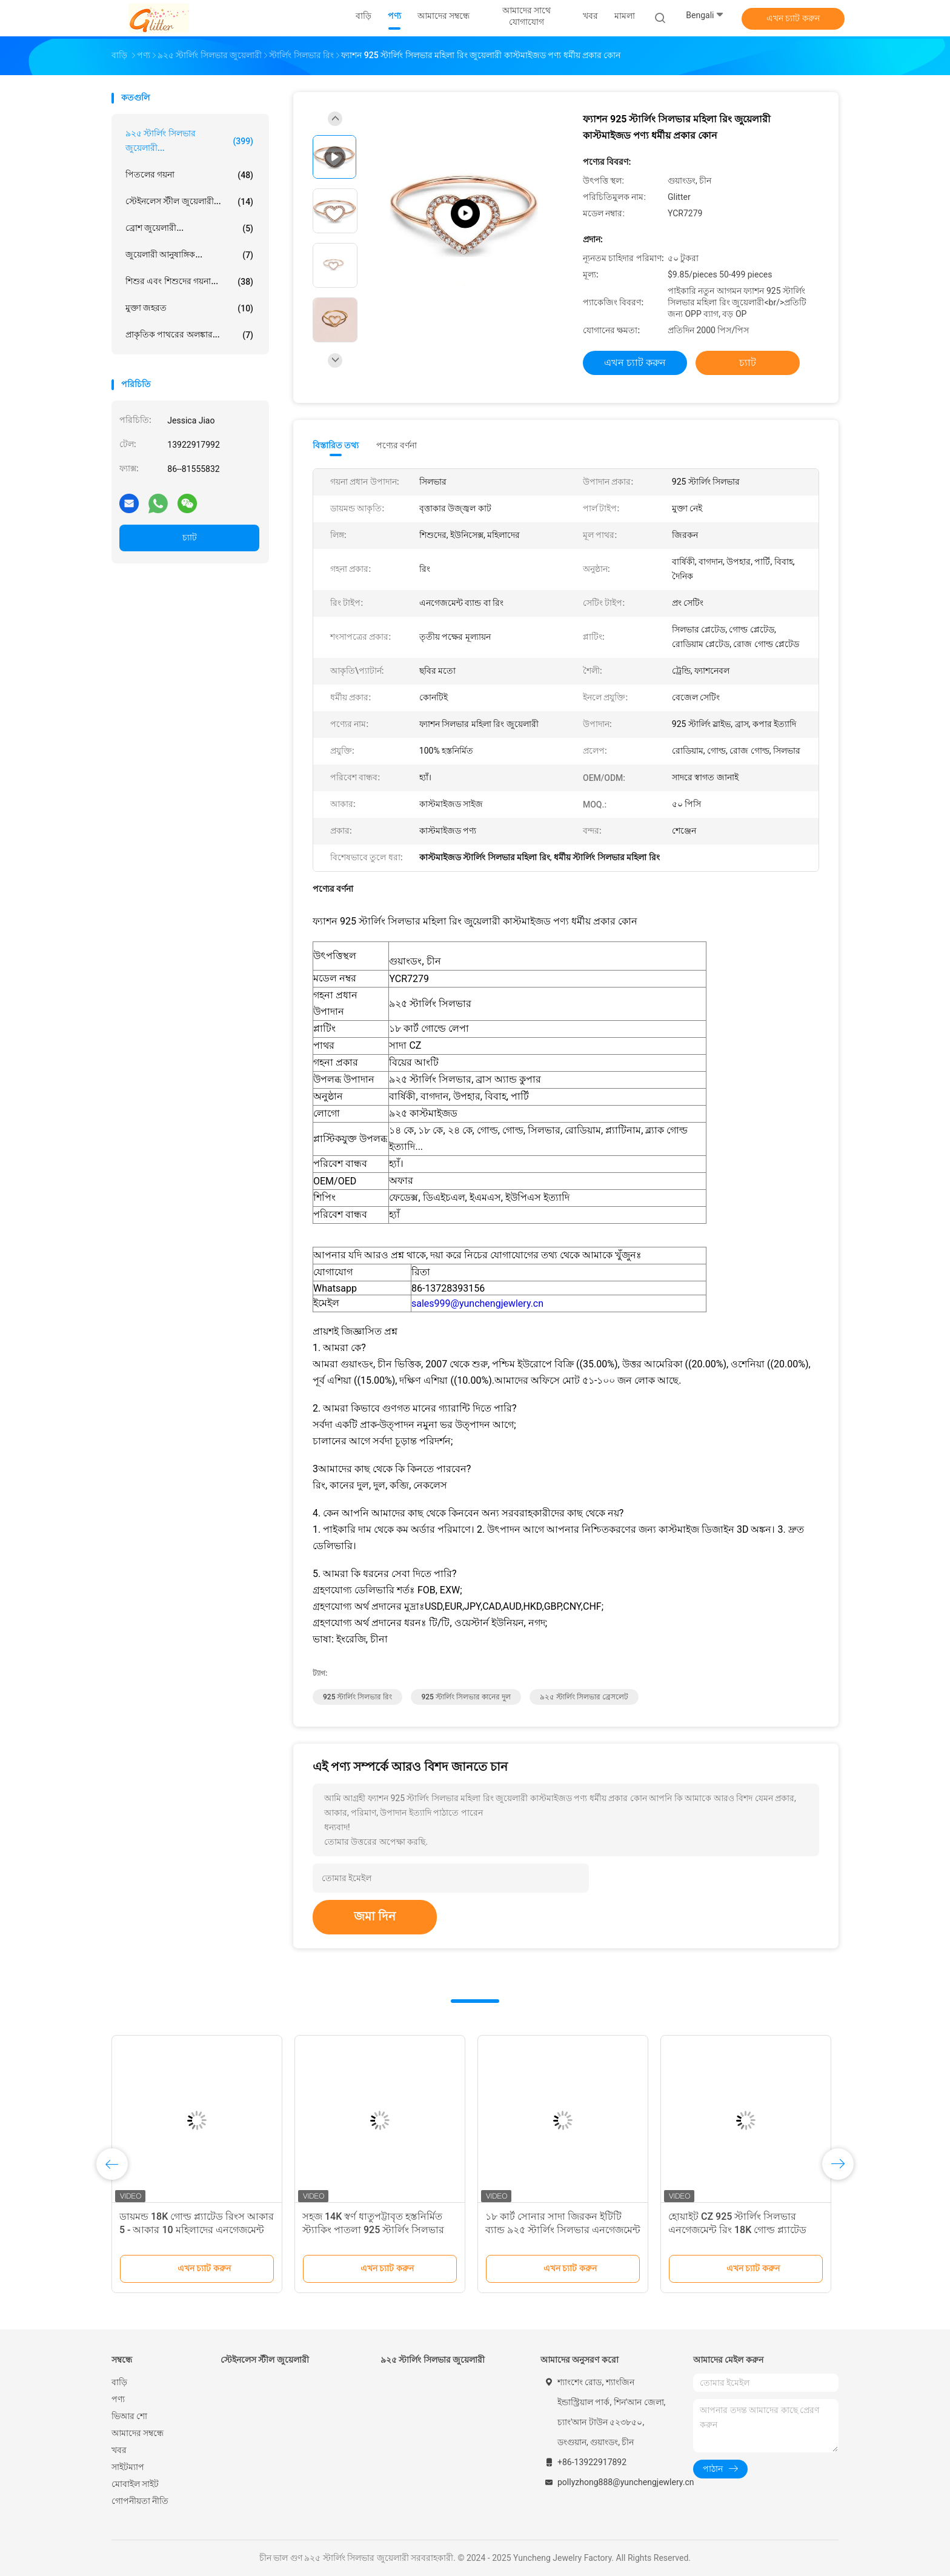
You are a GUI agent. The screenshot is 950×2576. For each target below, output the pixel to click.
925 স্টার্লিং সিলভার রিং (357, 1697)
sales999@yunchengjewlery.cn (477, 1303)
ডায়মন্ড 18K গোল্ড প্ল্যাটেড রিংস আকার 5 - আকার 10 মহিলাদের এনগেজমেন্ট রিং (196, 2230)
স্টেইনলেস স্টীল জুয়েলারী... (189, 202)
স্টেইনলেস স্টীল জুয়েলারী (265, 2360)
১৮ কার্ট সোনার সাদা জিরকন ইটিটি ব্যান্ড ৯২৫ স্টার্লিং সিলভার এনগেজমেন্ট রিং (562, 2230)
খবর (119, 2450)
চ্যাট (189, 537)
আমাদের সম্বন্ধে (137, 2433)
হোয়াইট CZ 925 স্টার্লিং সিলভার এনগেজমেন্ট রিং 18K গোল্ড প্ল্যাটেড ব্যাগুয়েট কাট (737, 2230)
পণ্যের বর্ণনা (396, 445)
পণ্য (118, 2399)
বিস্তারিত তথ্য (336, 445)
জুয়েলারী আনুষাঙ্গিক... (189, 255)
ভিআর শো (129, 2416)
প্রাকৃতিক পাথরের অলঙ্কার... (189, 335)
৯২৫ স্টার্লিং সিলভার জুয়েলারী (432, 2360)
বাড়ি (119, 2382)
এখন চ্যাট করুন (793, 18)
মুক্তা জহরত (189, 308)
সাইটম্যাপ (127, 2467)
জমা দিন (375, 1916)
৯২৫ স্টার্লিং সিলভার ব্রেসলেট (584, 1697)
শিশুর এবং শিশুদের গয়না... (189, 282)
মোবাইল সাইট (135, 2484)
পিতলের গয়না (189, 175)
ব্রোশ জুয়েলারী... (189, 228)
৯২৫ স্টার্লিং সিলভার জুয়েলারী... (189, 140)
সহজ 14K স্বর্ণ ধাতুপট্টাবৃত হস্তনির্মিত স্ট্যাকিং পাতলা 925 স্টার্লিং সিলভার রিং (373, 2230)
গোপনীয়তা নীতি (139, 2501)
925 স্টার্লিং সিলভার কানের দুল (465, 1697)
